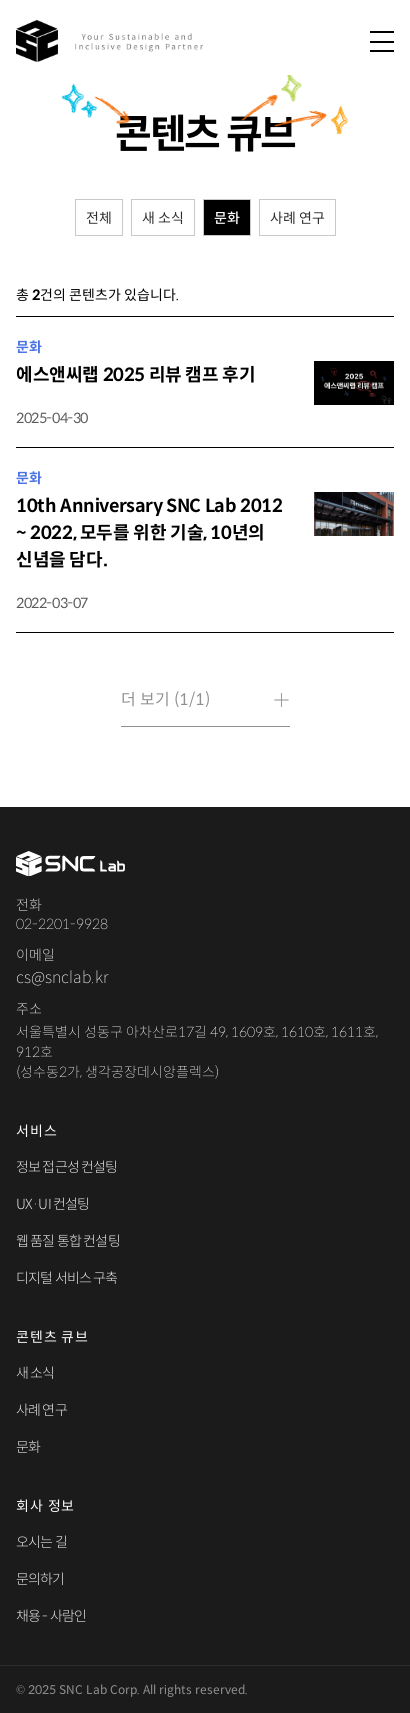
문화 (28, 1447)
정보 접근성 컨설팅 (67, 1167)
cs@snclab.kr (62, 977)
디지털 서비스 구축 (67, 1278)
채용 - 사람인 (51, 1616)
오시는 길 (41, 1542)
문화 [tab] (227, 218)
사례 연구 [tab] (297, 218)
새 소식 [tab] (163, 218)
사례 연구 (41, 1410)
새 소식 (35, 1373)
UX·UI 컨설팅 (52, 1204)
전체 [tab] (99, 218)
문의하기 (40, 1579)
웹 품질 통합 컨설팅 (68, 1241)
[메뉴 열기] (382, 42)
